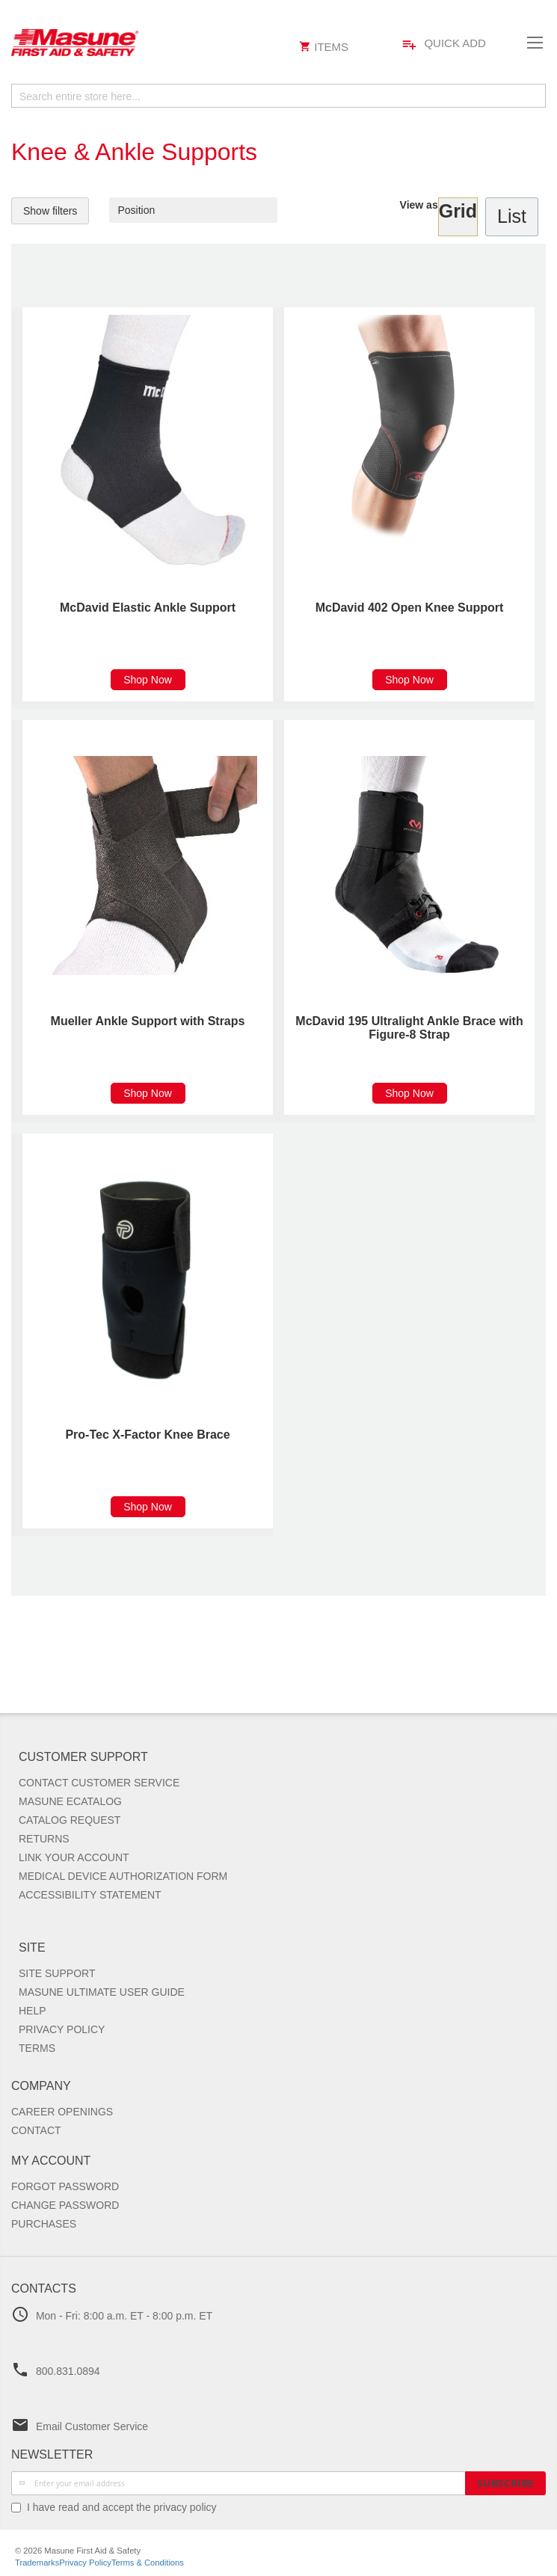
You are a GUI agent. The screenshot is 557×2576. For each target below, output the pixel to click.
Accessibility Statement (90, 1895)
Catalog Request (69, 1820)
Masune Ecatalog (70, 1801)
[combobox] (278, 96)
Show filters (50, 211)
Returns (44, 1839)
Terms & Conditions (147, 2562)
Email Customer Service (92, 2426)
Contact (36, 2130)
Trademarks (37, 2562)
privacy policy (185, 2507)
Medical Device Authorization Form (123, 1876)
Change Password (65, 2205)
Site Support (57, 1973)
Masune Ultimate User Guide (102, 1992)
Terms (37, 2048)
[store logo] (150, 43)
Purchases (43, 2224)
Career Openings (62, 2112)
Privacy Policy (62, 2029)
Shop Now (147, 680)
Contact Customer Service (99, 1783)
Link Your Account (74, 1857)
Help (32, 2011)
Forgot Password (65, 2186)
